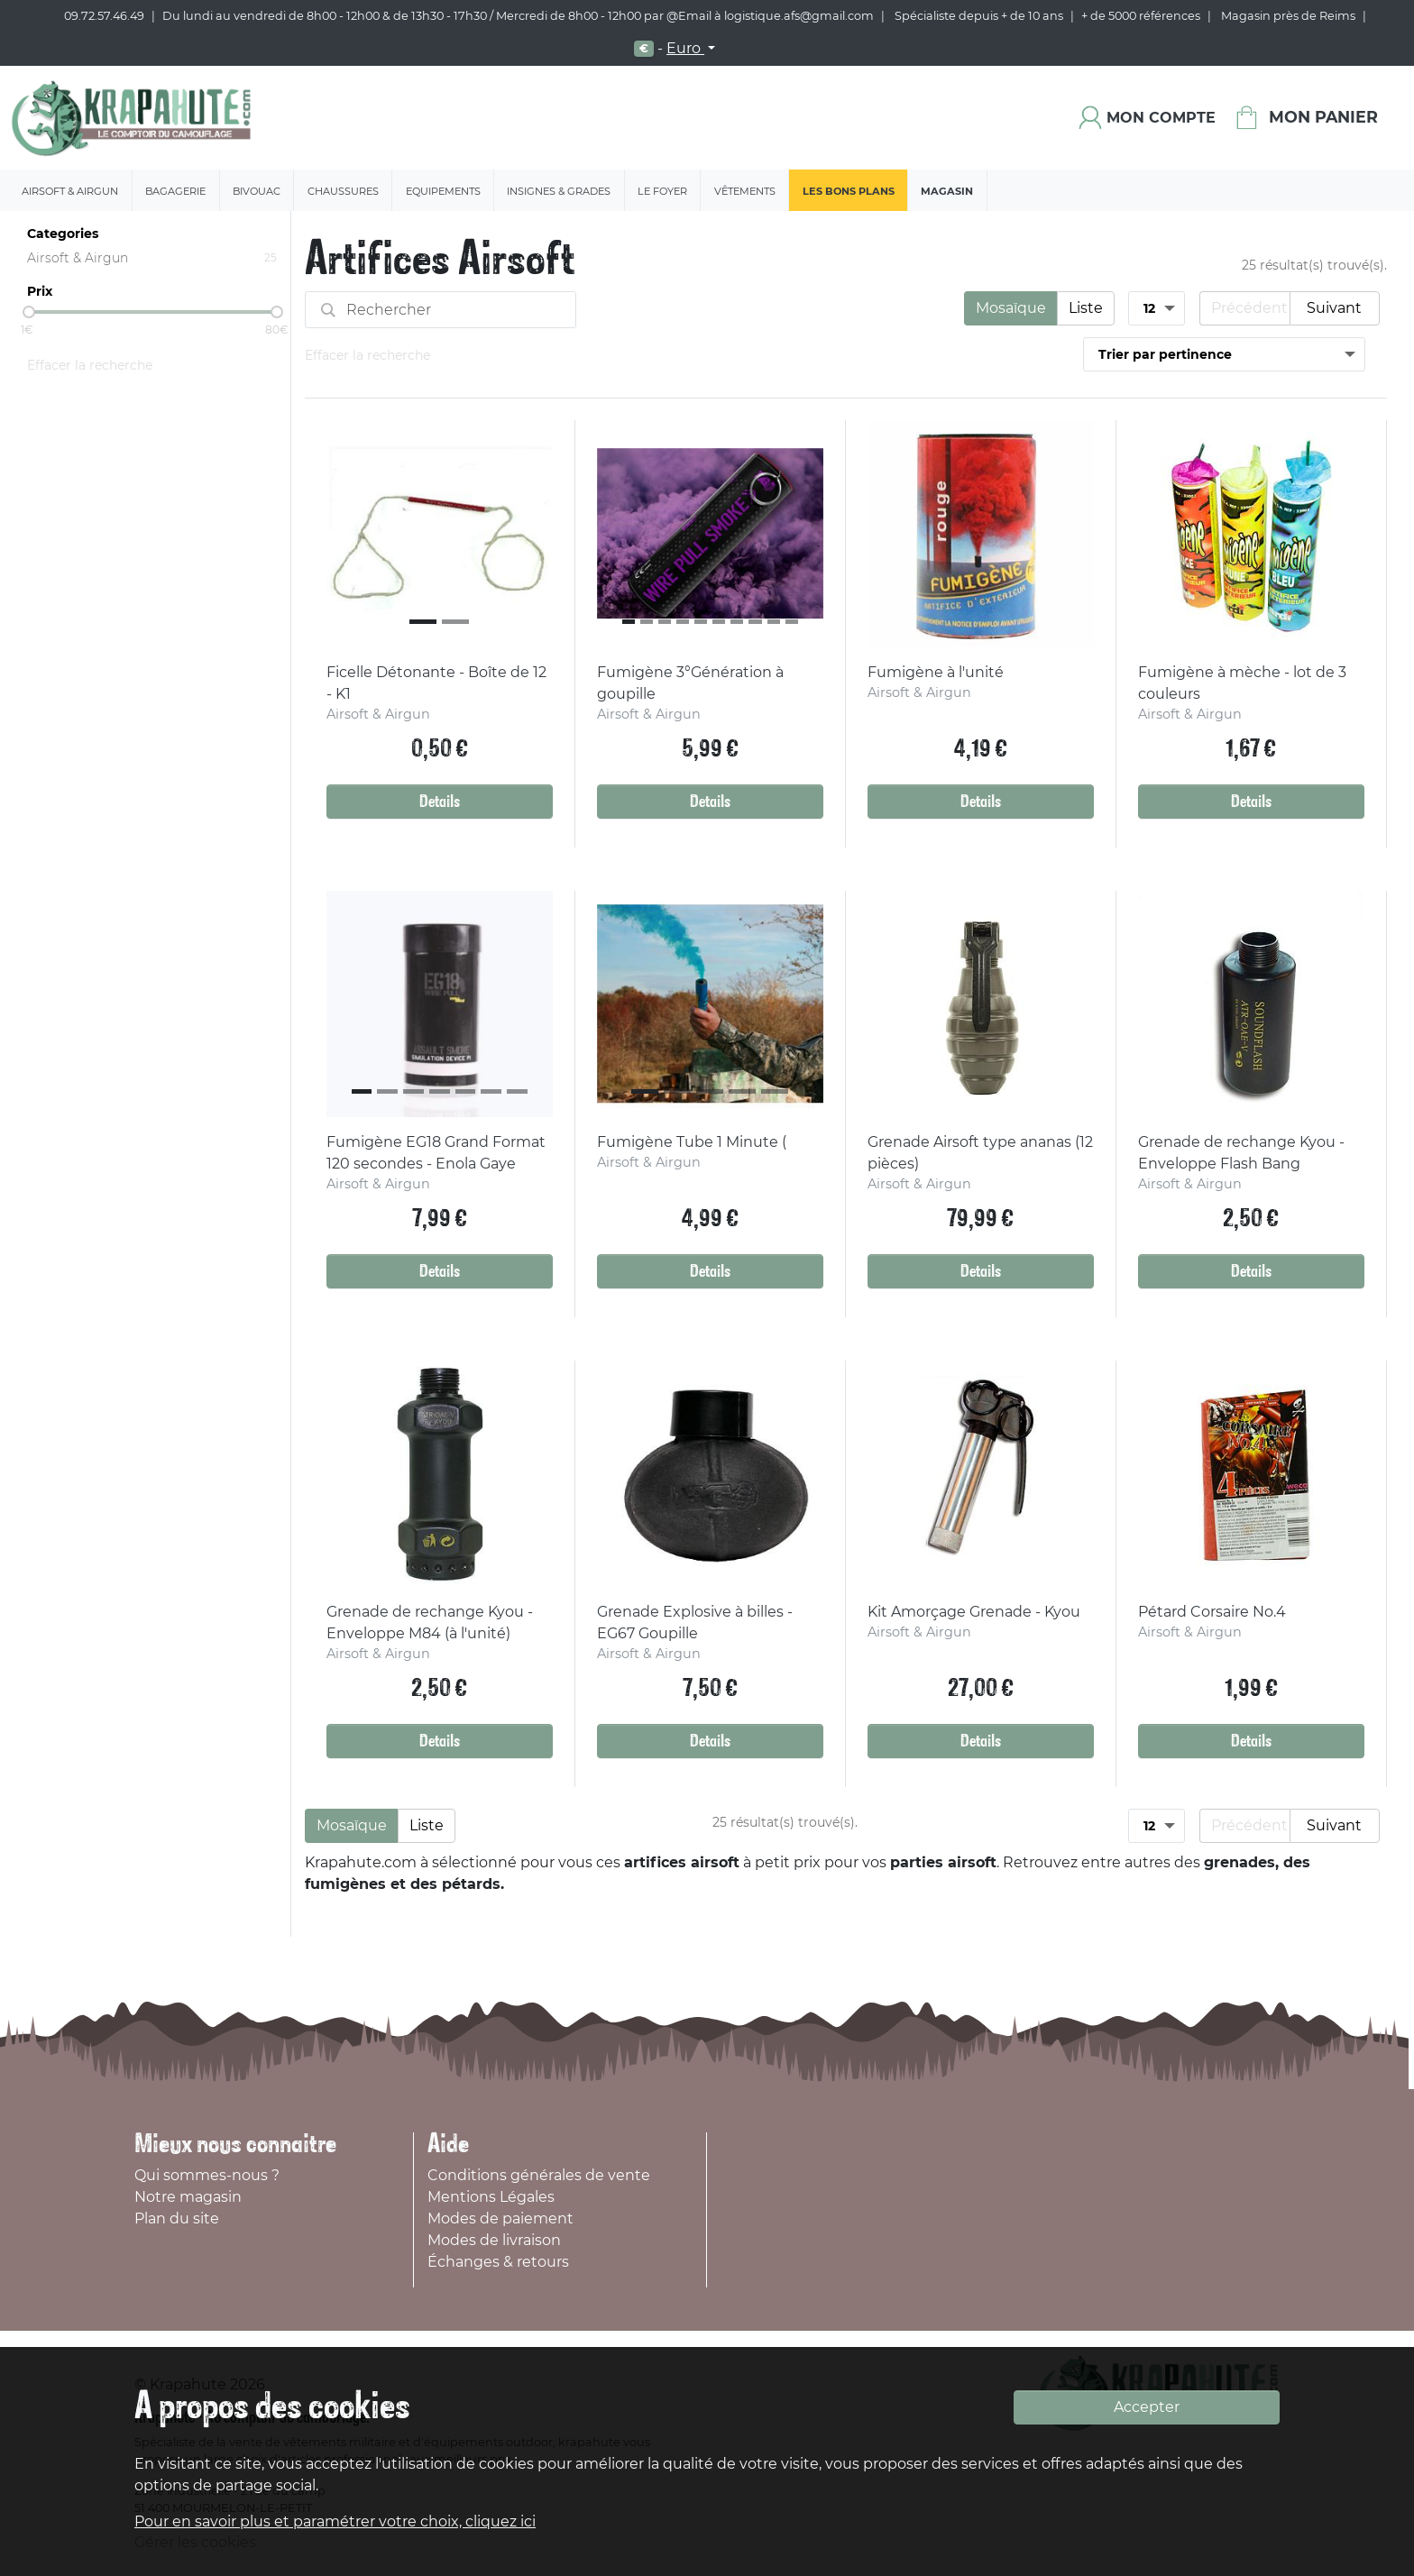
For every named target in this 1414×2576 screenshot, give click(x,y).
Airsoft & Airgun (70, 191)
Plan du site (176, 2218)
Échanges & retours (498, 2261)
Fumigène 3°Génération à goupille (690, 683)
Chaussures (343, 191)
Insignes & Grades (559, 191)
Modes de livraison (494, 2240)
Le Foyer (662, 191)
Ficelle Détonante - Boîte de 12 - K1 (436, 683)
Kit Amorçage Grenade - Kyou (974, 1611)
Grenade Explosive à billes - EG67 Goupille (695, 1622)
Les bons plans (849, 191)
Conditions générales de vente (538, 2175)
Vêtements (745, 191)
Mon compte (1161, 117)
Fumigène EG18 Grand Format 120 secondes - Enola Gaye (436, 1152)
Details (439, 801)
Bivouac (256, 191)
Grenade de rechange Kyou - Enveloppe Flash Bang (1241, 1152)
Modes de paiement (500, 2218)
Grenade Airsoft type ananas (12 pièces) (980, 1152)
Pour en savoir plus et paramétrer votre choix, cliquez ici (335, 2521)
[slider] (29, 312)
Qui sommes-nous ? (207, 2175)
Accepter (1147, 2407)
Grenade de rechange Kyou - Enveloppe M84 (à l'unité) (429, 1622)
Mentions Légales (491, 2196)
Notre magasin (188, 2196)
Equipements (443, 191)
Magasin (947, 191)
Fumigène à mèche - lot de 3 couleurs (1242, 683)
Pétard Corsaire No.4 (1212, 1611)
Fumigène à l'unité (936, 672)
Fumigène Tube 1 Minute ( (691, 1141)
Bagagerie (175, 191)
